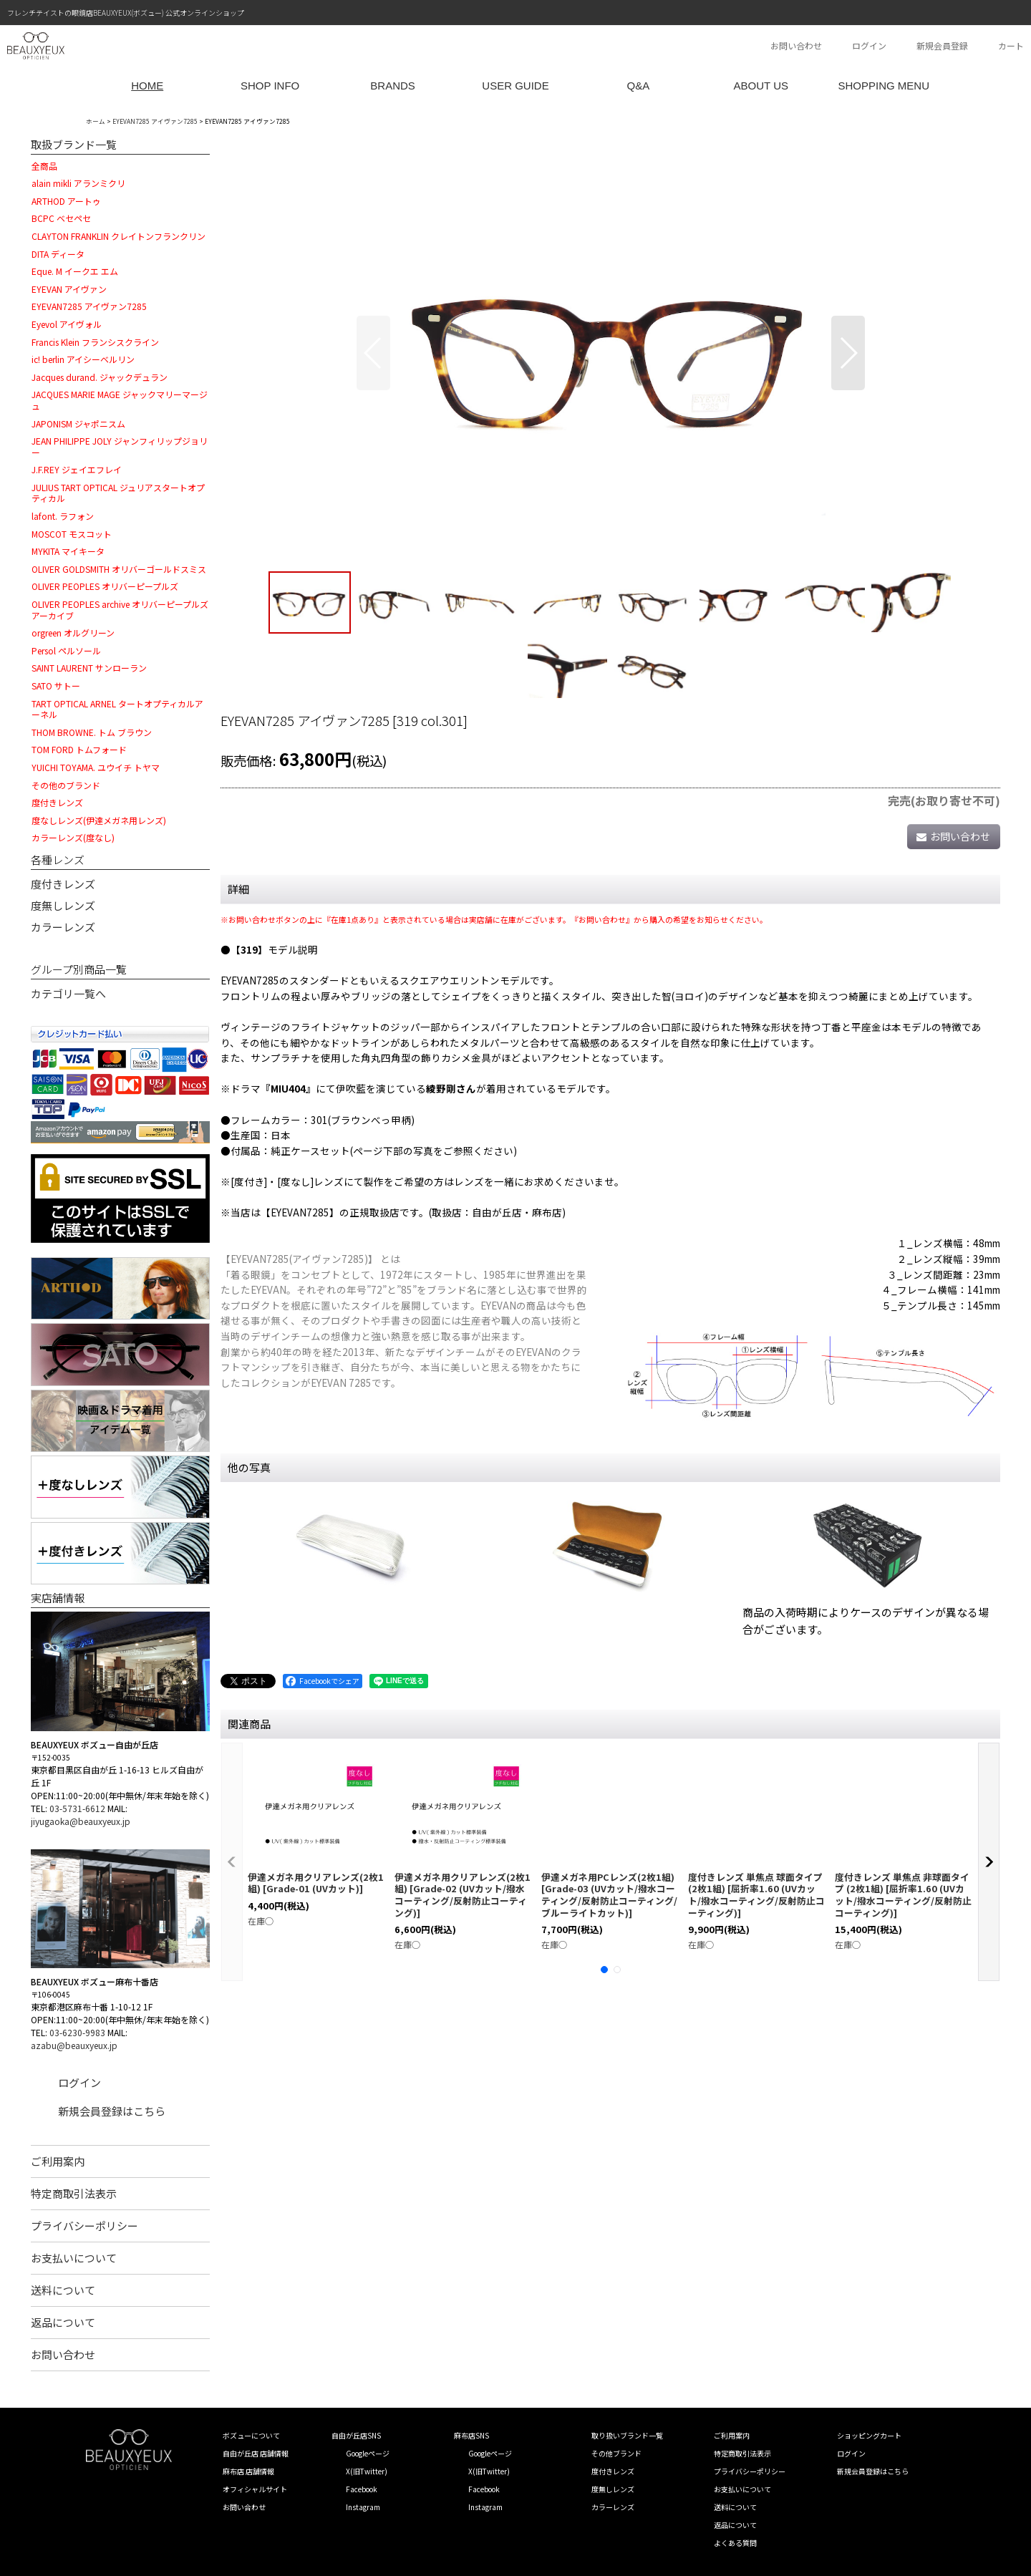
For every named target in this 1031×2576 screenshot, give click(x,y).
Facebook (361, 2489)
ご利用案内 (57, 2161)
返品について (63, 2322)
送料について (63, 2289)
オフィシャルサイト (255, 2489)
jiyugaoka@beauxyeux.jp (80, 1821)
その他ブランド (616, 2453)
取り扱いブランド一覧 (627, 2435)
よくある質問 (735, 2542)
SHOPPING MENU (883, 85)
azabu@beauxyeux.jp (74, 2045)
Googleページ (367, 2453)
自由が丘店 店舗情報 (256, 2453)
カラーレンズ (63, 926)
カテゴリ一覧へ (68, 993)
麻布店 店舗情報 (248, 2471)
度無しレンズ (63, 905)
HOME (147, 85)
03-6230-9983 (77, 2032)
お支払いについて (74, 2257)
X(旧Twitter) (366, 2471)
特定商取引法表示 (74, 2193)
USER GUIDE (515, 85)
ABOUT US (761, 85)
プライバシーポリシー (84, 2225)
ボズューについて (251, 2435)
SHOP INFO (270, 85)
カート (1011, 45)
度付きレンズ (63, 883)
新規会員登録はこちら (111, 2111)
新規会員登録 (942, 45)
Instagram (363, 2507)
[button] (373, 353)
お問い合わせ (796, 45)
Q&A (638, 85)
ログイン (869, 45)
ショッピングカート (869, 2435)
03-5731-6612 (77, 1808)
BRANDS (392, 85)
